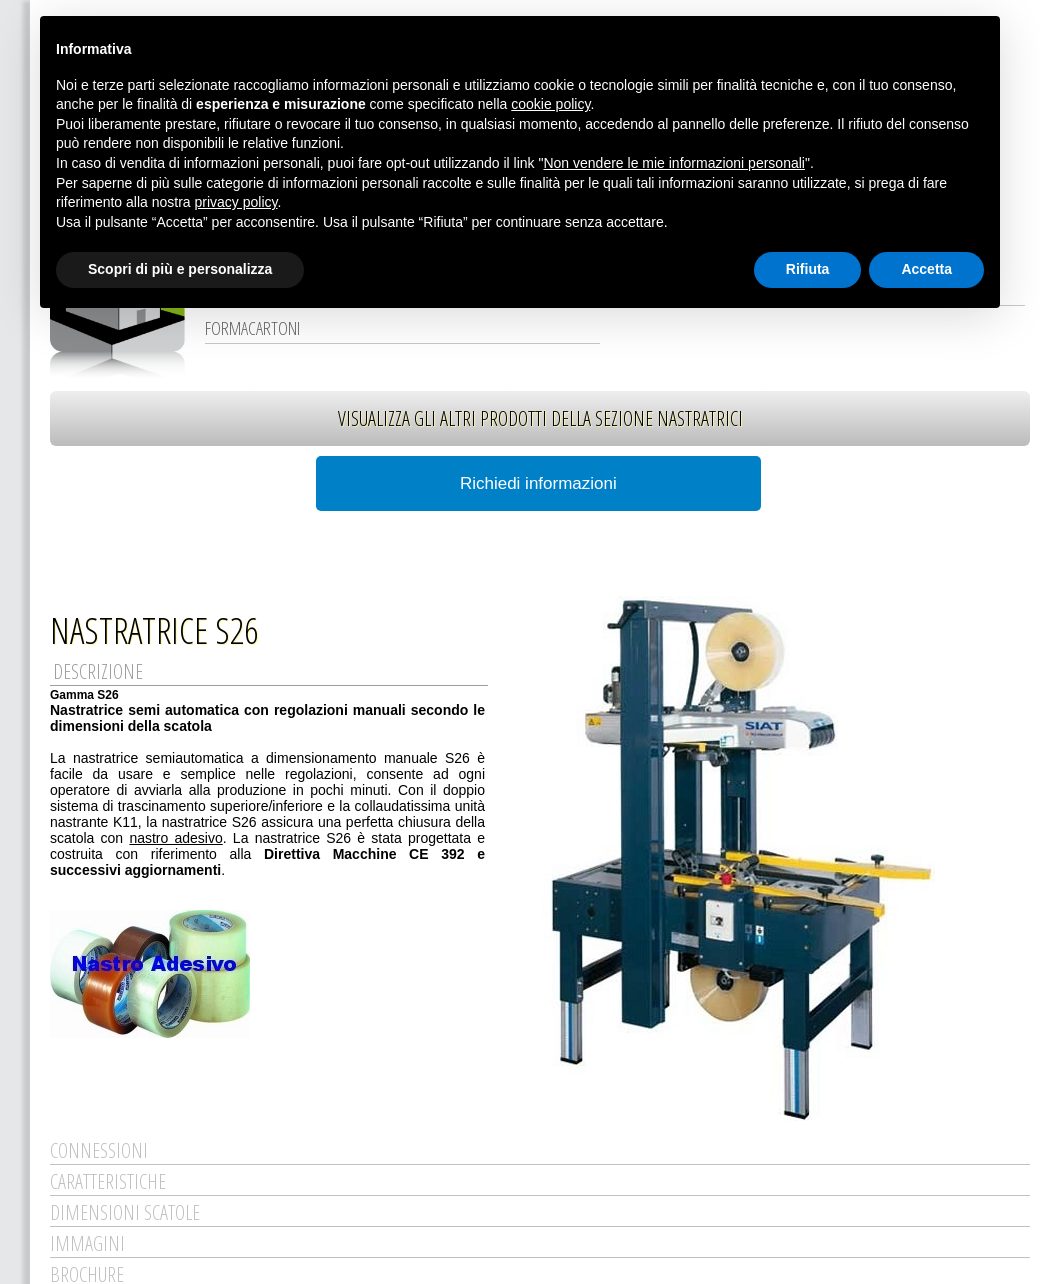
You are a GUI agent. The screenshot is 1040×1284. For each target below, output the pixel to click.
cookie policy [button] (550, 104)
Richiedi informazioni (538, 483)
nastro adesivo (175, 838)
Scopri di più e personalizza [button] (180, 269)
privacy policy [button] (236, 202)
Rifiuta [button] (808, 269)
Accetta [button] (926, 269)
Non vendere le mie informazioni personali (673, 163)
